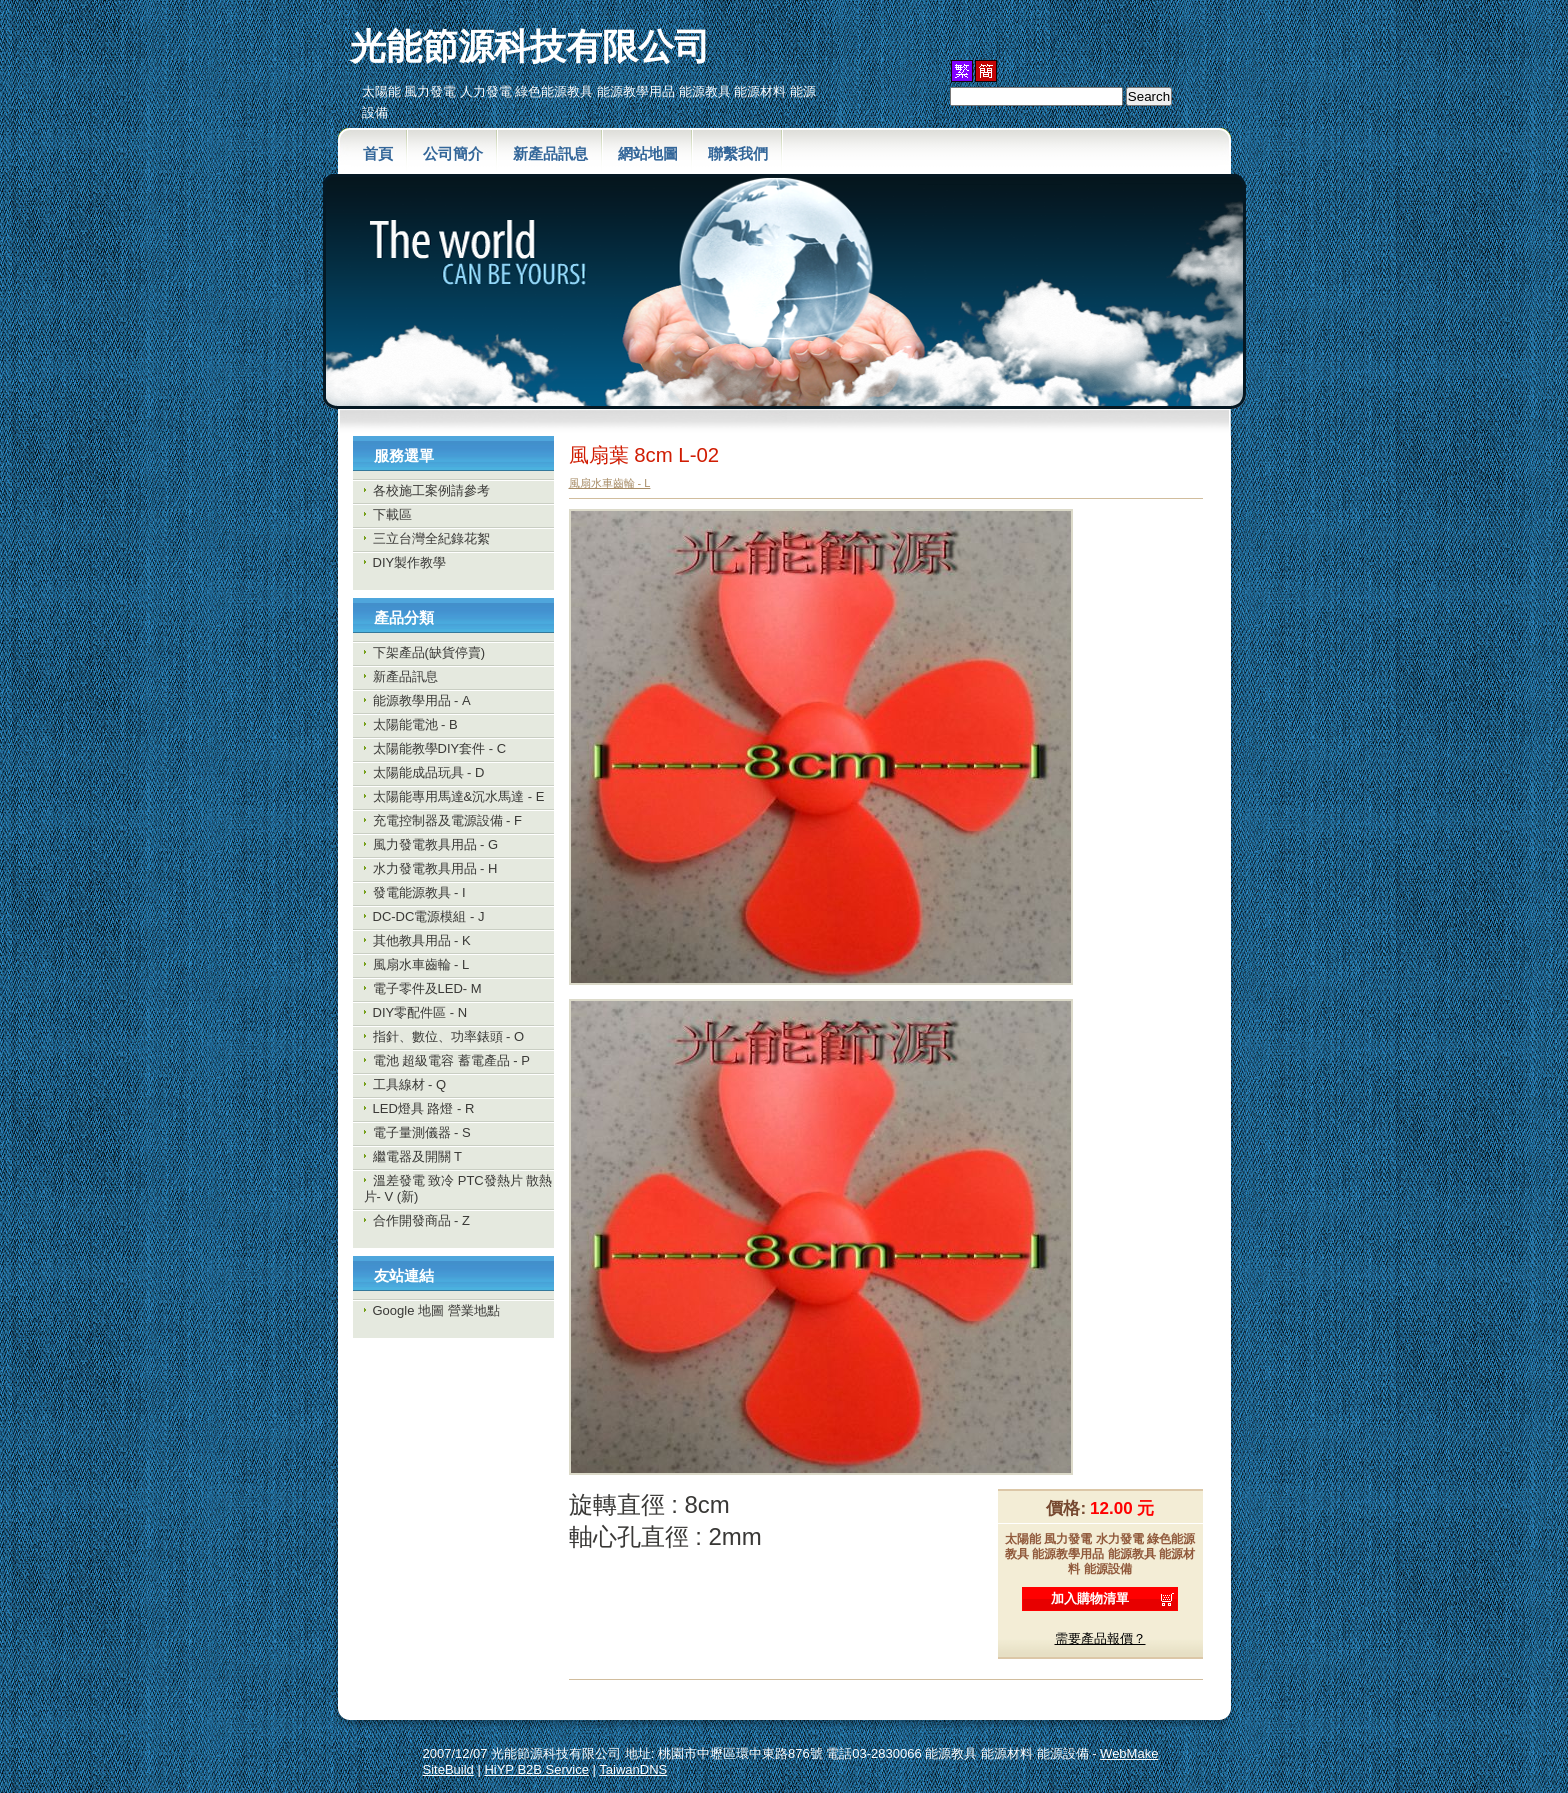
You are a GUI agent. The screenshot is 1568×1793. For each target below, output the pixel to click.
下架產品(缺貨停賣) (429, 652)
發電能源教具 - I (419, 892)
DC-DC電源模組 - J (429, 916)
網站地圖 (648, 153)
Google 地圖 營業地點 (436, 1310)
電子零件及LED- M (427, 988)
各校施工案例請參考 (431, 490)
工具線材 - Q (410, 1084)
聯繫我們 (738, 153)
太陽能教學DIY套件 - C (440, 748)
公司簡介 (453, 153)
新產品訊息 (550, 153)
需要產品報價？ (1100, 1638)
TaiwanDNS (633, 1769)
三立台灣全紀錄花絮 (431, 538)
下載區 (392, 514)
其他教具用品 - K (422, 940)
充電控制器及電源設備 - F (448, 820)
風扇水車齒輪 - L (421, 964)
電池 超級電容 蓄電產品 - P (451, 1060)
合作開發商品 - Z (422, 1220)
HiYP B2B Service (536, 1769)
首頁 (378, 153)
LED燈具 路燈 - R (424, 1108)
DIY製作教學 (410, 562)
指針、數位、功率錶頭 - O (449, 1036)
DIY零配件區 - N (420, 1012)
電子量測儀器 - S (422, 1132)
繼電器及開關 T (418, 1156)
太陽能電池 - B (415, 724)
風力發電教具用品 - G (436, 844)
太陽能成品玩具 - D (429, 772)
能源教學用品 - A (422, 700)
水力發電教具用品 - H (435, 868)
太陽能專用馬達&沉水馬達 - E (459, 796)
